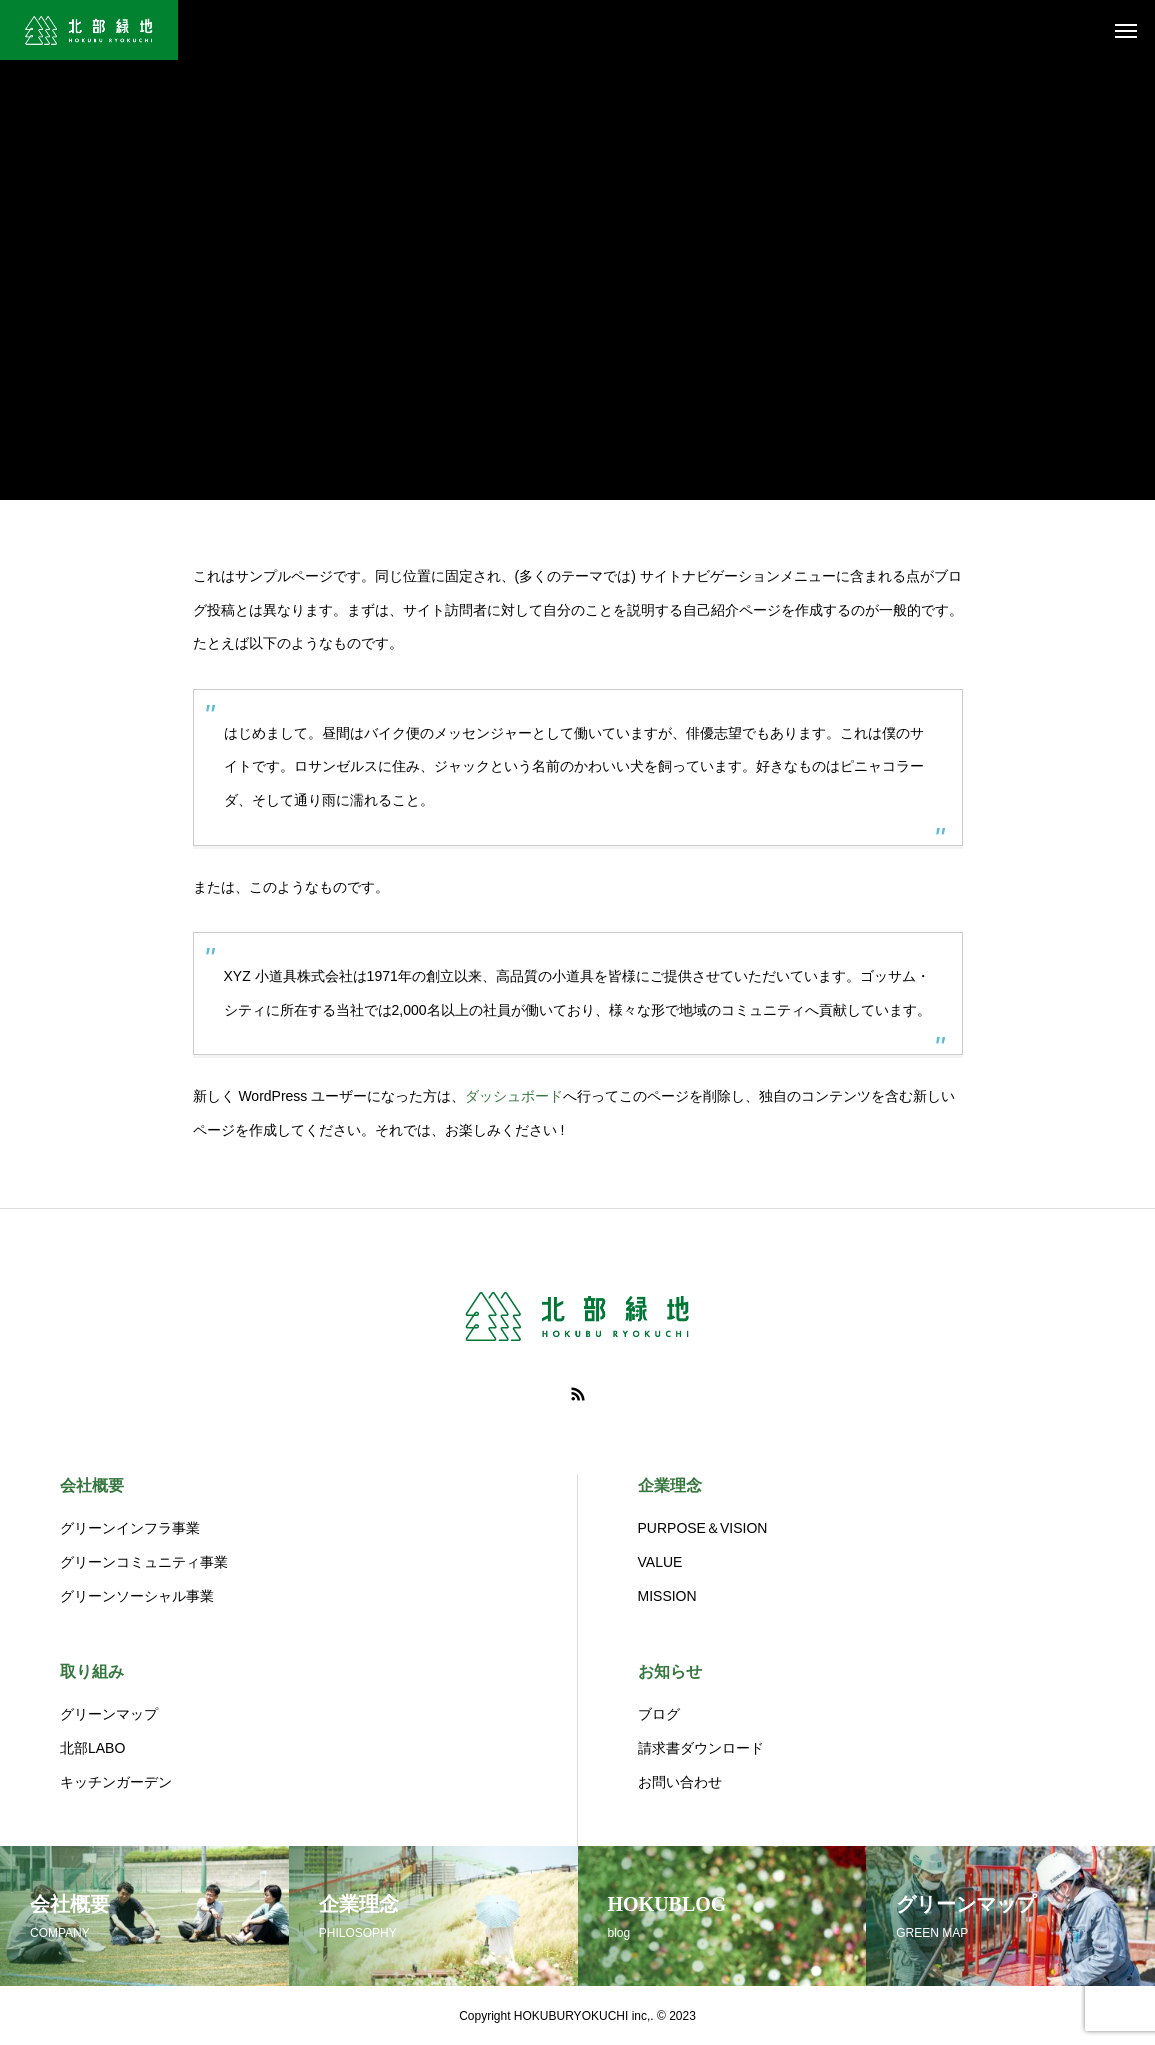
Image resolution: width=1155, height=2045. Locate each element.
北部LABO (92, 1748)
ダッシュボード (514, 1096)
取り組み (92, 1671)
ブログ (659, 1714)
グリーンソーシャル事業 (137, 1596)
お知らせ (670, 1671)
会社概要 (92, 1485)
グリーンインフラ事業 (130, 1528)
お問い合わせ (680, 1782)
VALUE (660, 1562)
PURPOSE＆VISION (703, 1528)
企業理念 (670, 1485)
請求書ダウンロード (701, 1748)
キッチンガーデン (116, 1782)
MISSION (667, 1596)
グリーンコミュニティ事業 (144, 1562)
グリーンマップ (109, 1714)
